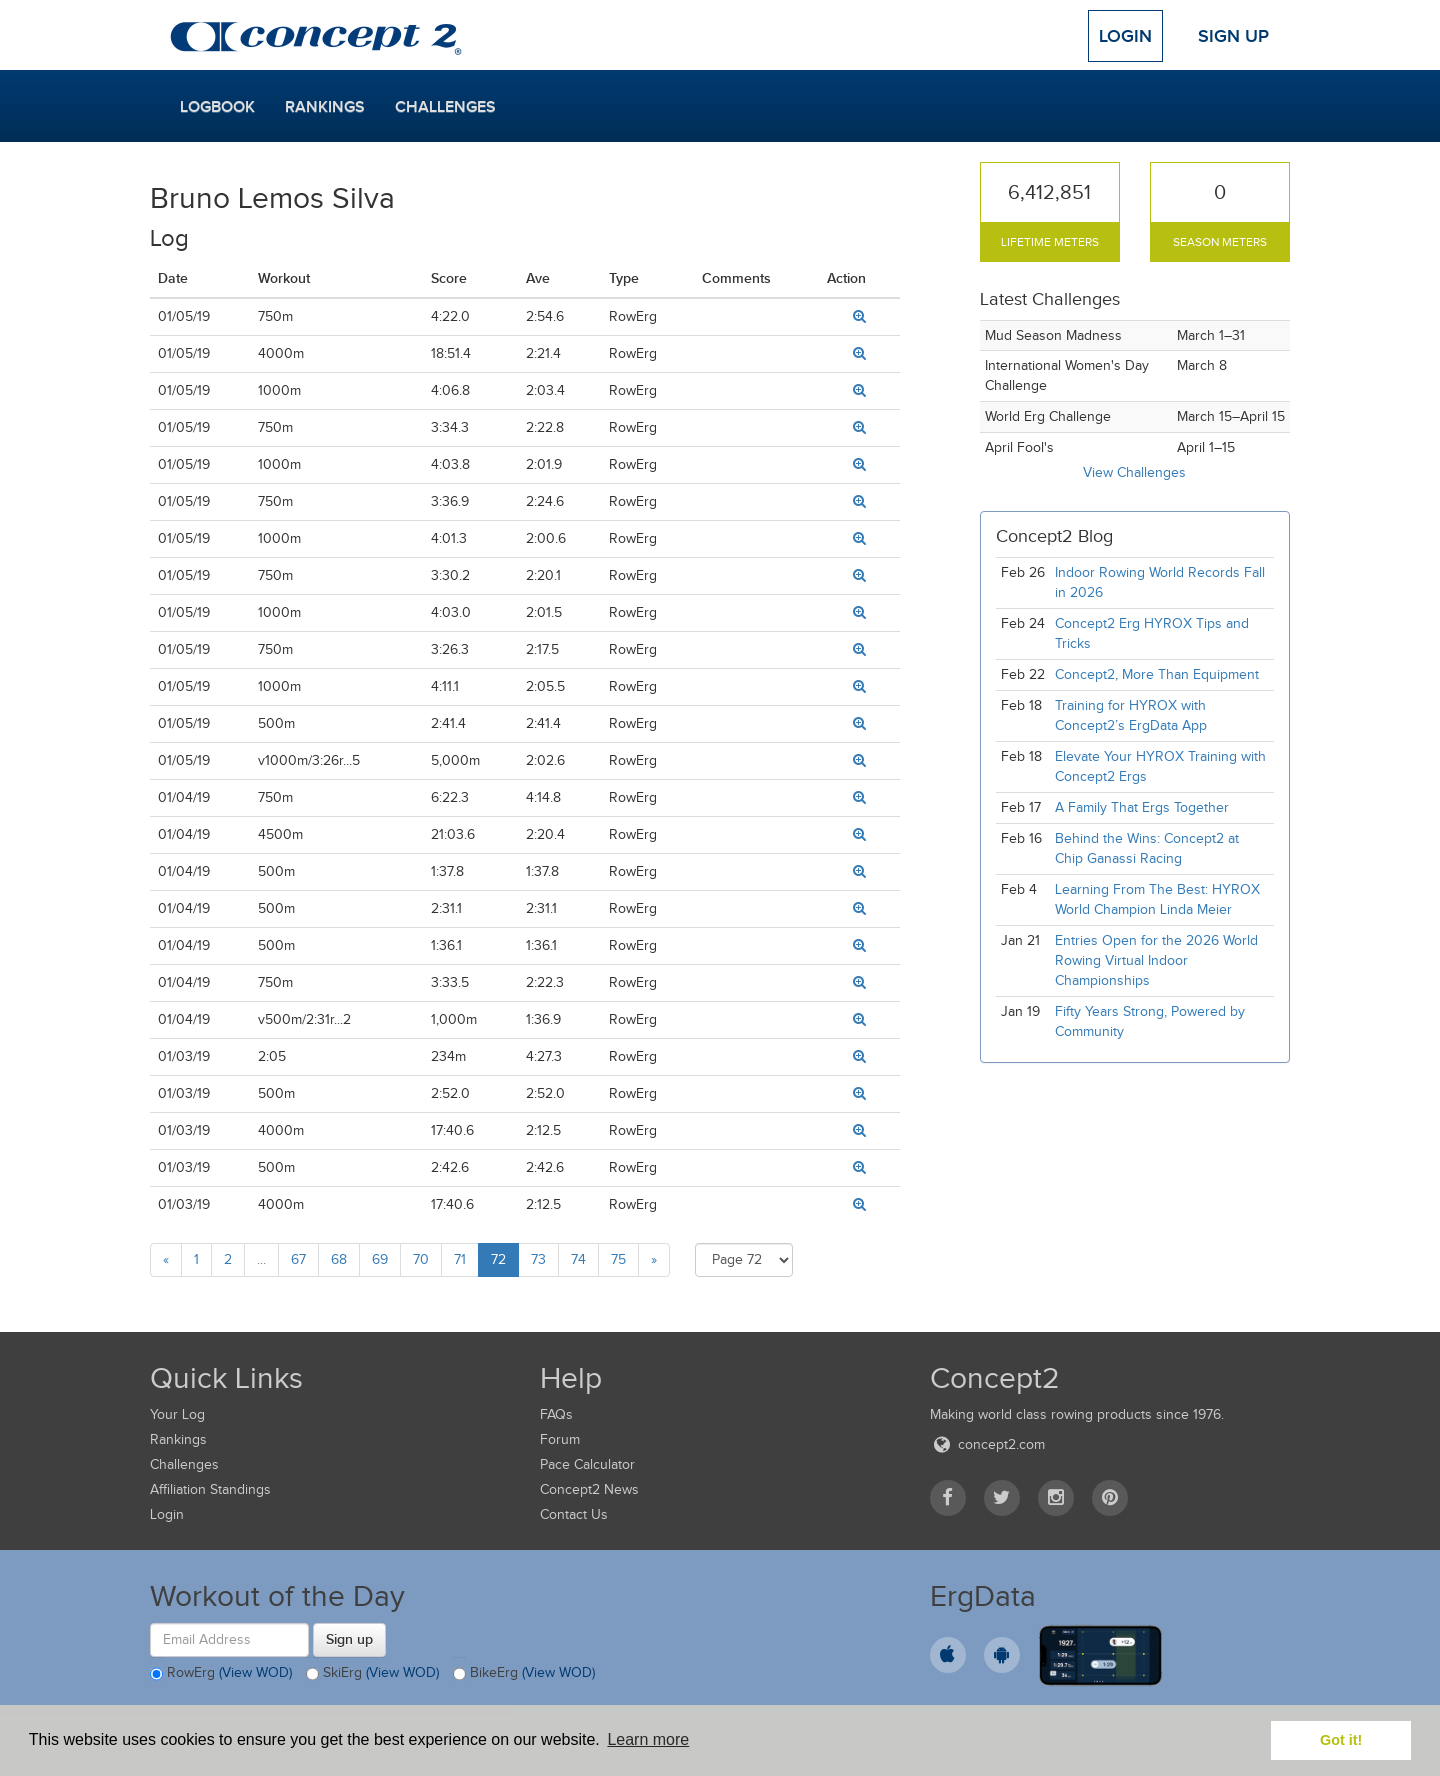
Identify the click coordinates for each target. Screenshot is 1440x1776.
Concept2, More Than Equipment (1157, 674)
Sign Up (1233, 36)
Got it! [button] (1341, 1740)
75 (618, 1259)
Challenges (445, 107)
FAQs (556, 1414)
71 (460, 1259)
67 (298, 1259)
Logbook (217, 107)
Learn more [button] (648, 1739)
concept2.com (987, 1444)
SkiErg (372, 1674)
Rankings (325, 107)
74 (578, 1259)
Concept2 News (589, 1489)
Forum (560, 1439)
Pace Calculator (587, 1464)
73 (538, 1259)
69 (380, 1259)
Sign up (349, 1639)
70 (421, 1259)
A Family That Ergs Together (1142, 807)
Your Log (177, 1414)
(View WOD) (255, 1672)
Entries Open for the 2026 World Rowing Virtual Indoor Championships (1156, 960)
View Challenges (1134, 472)
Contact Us (574, 1514)
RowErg (221, 1674)
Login (1125, 36)
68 (339, 1259)
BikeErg (524, 1674)
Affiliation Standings (210, 1489)
